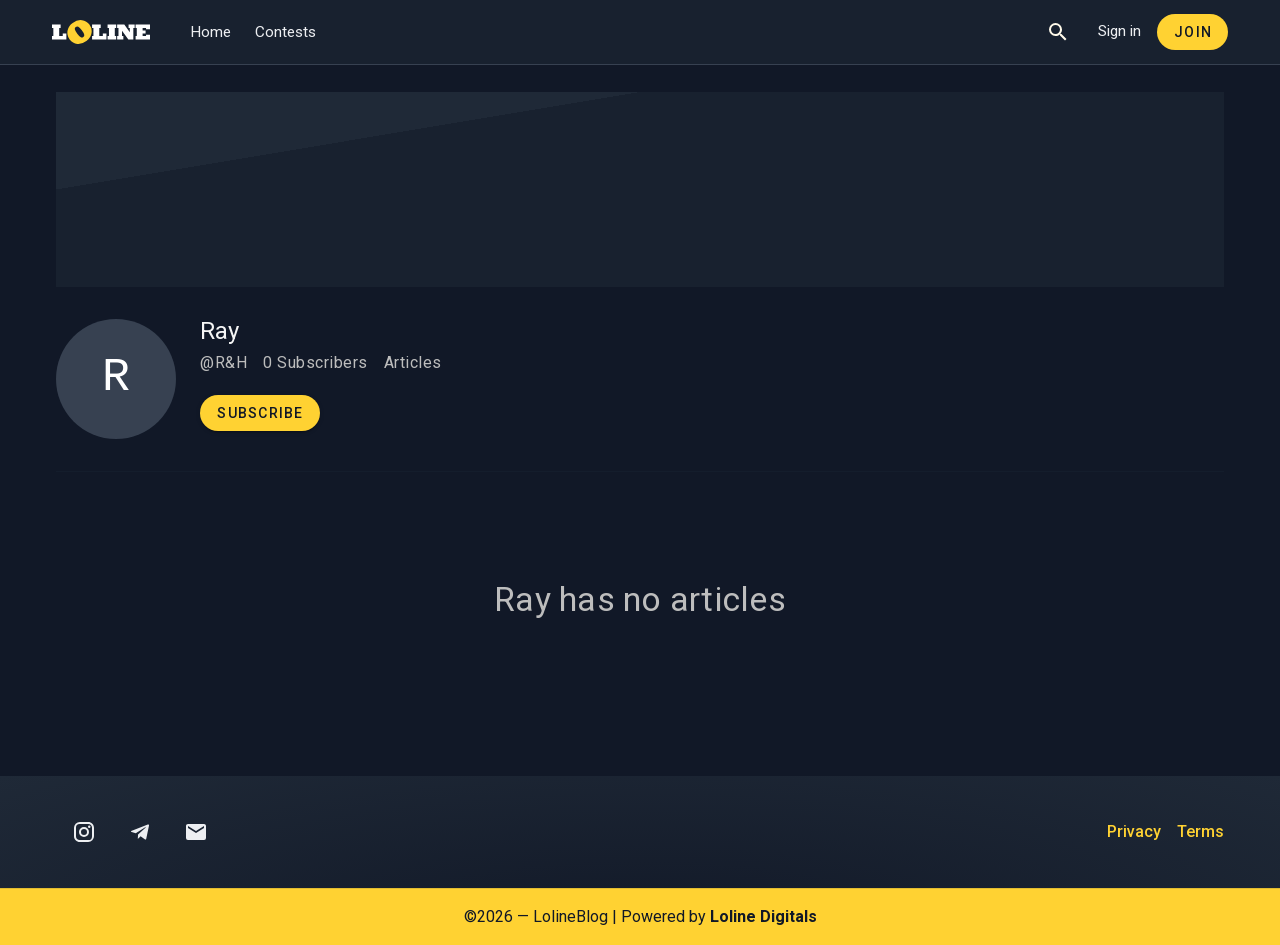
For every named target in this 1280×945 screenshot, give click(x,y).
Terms (1200, 831)
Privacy (1134, 831)
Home (210, 32)
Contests (285, 32)
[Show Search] (1058, 32)
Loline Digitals (763, 916)
